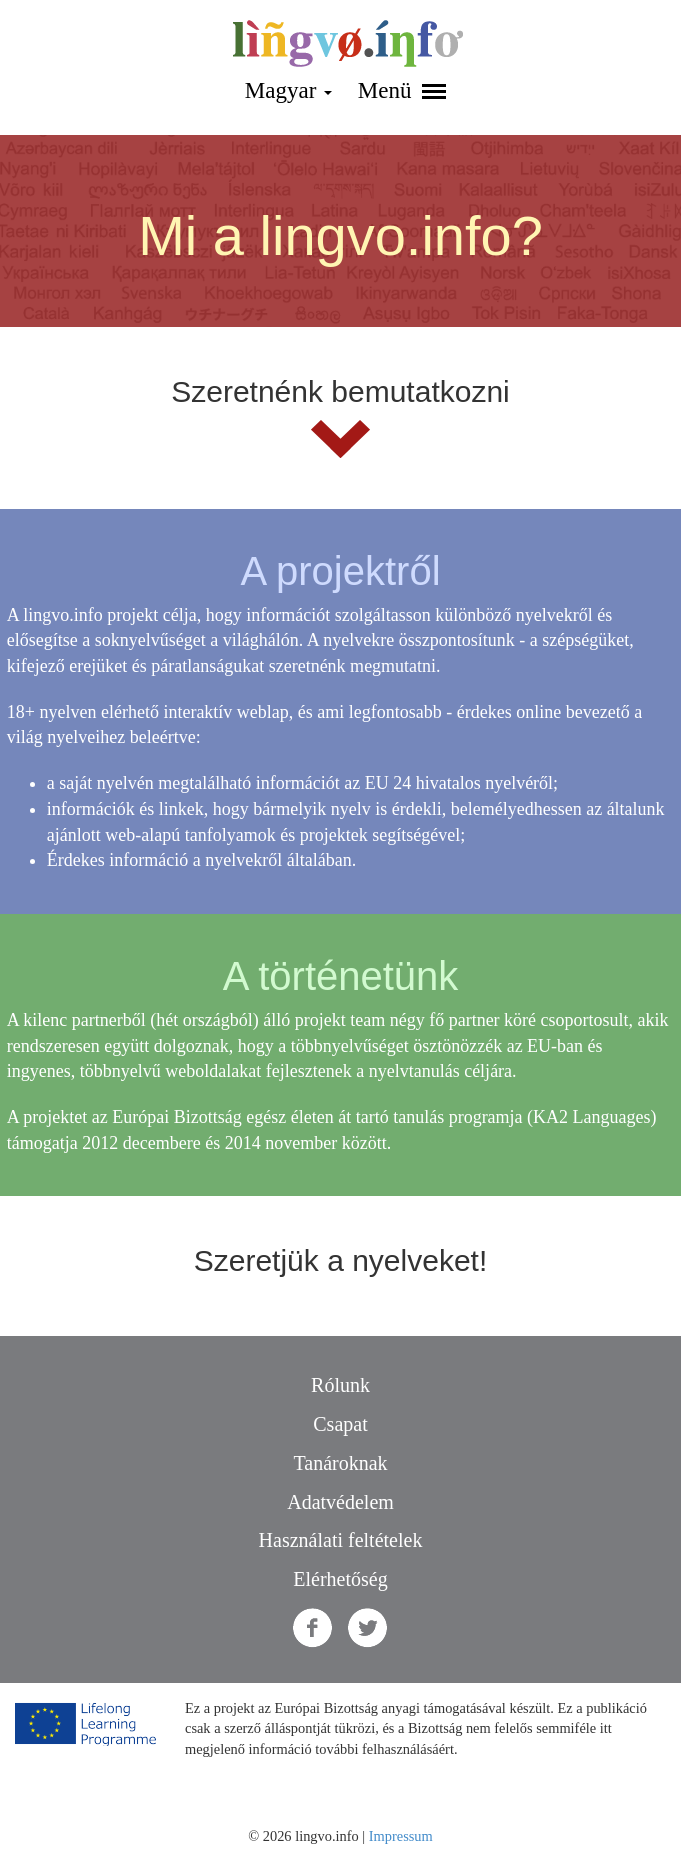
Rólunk (340, 1385)
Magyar (288, 90)
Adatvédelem (340, 1502)
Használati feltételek (341, 1540)
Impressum (401, 1836)
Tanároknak (340, 1463)
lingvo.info (348, 43)
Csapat (340, 1424)
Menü (402, 90)
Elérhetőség (340, 1579)
